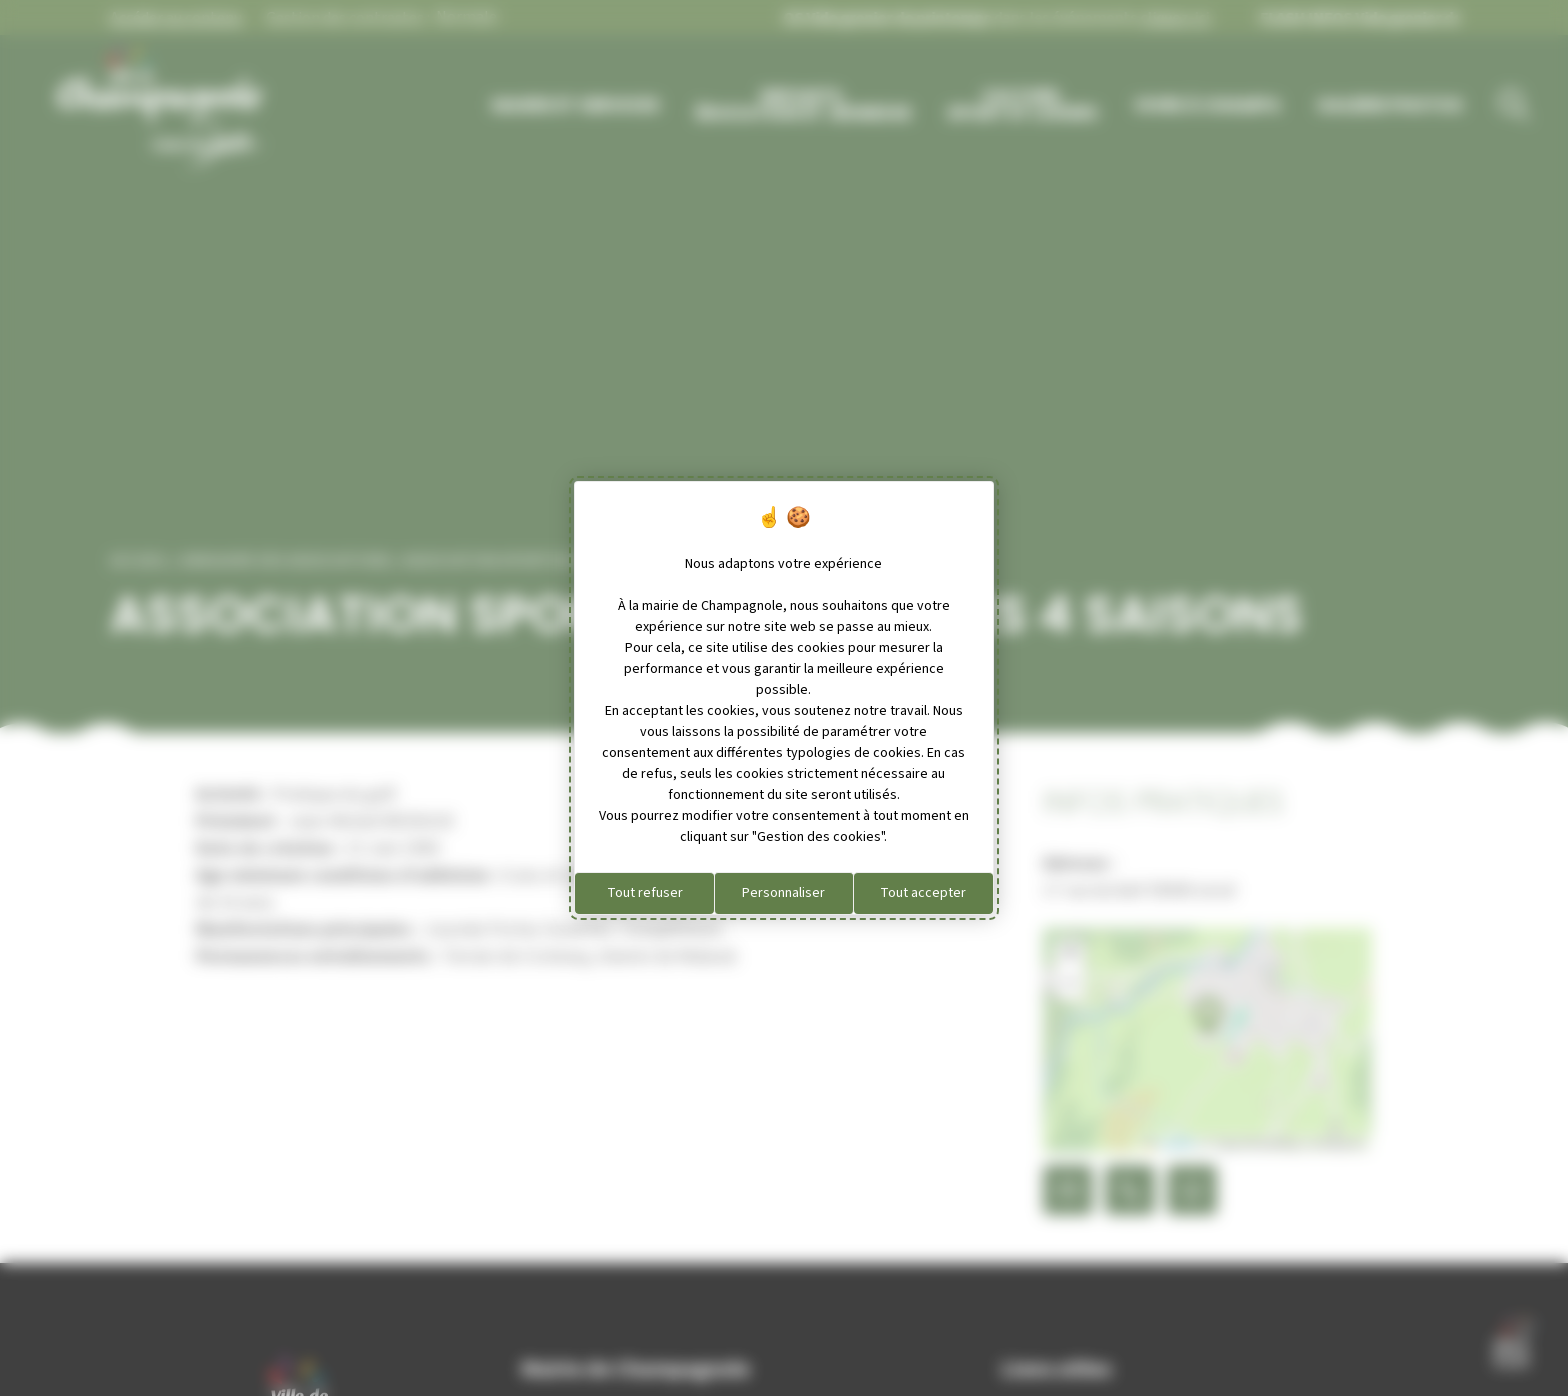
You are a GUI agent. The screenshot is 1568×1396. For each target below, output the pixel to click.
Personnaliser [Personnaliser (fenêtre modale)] (783, 893)
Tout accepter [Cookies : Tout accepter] (923, 893)
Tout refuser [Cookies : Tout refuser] (645, 893)
